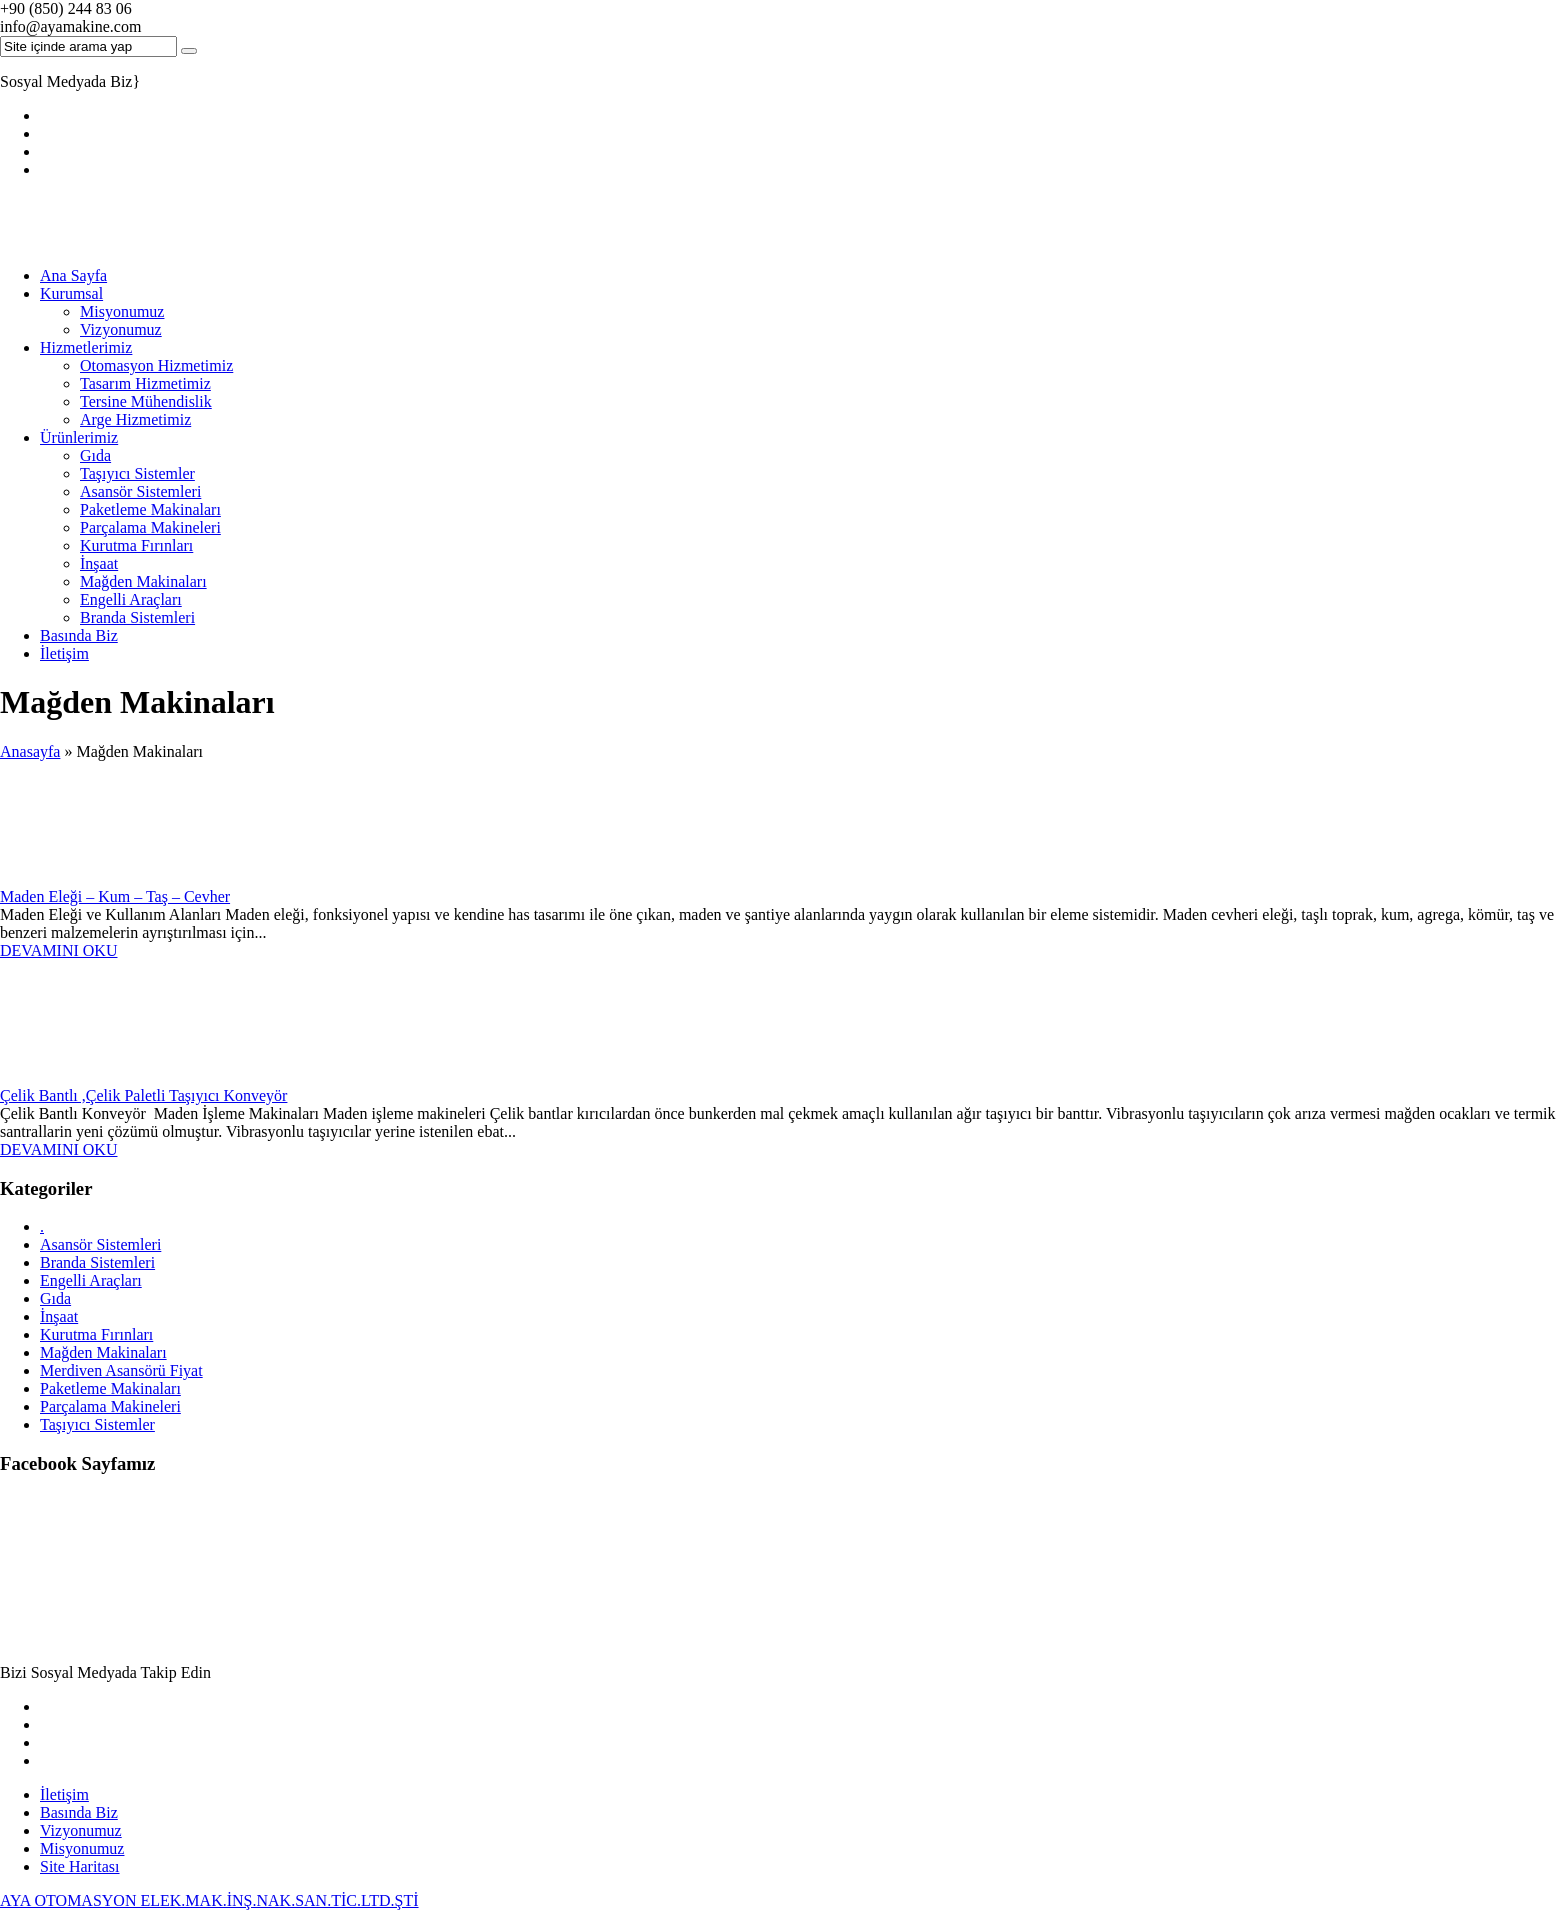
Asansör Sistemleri (140, 491)
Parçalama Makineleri (150, 527)
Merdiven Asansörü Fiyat (121, 1370)
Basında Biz (79, 635)
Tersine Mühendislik (146, 401)
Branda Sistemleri (137, 617)
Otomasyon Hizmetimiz (156, 365)
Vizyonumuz (121, 329)
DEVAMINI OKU (58, 950)
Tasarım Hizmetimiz (145, 383)
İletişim (64, 653)
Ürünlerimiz (79, 437)
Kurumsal (71, 293)
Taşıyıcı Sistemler (137, 473)
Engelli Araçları (131, 599)
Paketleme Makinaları (150, 509)
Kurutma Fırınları (136, 545)
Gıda (95, 455)
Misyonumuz (122, 311)
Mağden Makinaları (143, 581)
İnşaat (99, 563)
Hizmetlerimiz (86, 347)
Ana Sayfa (73, 275)
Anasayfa (30, 751)
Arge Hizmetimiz (135, 419)
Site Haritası (80, 1866)
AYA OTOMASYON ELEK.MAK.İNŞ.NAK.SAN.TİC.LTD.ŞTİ (209, 1900)
